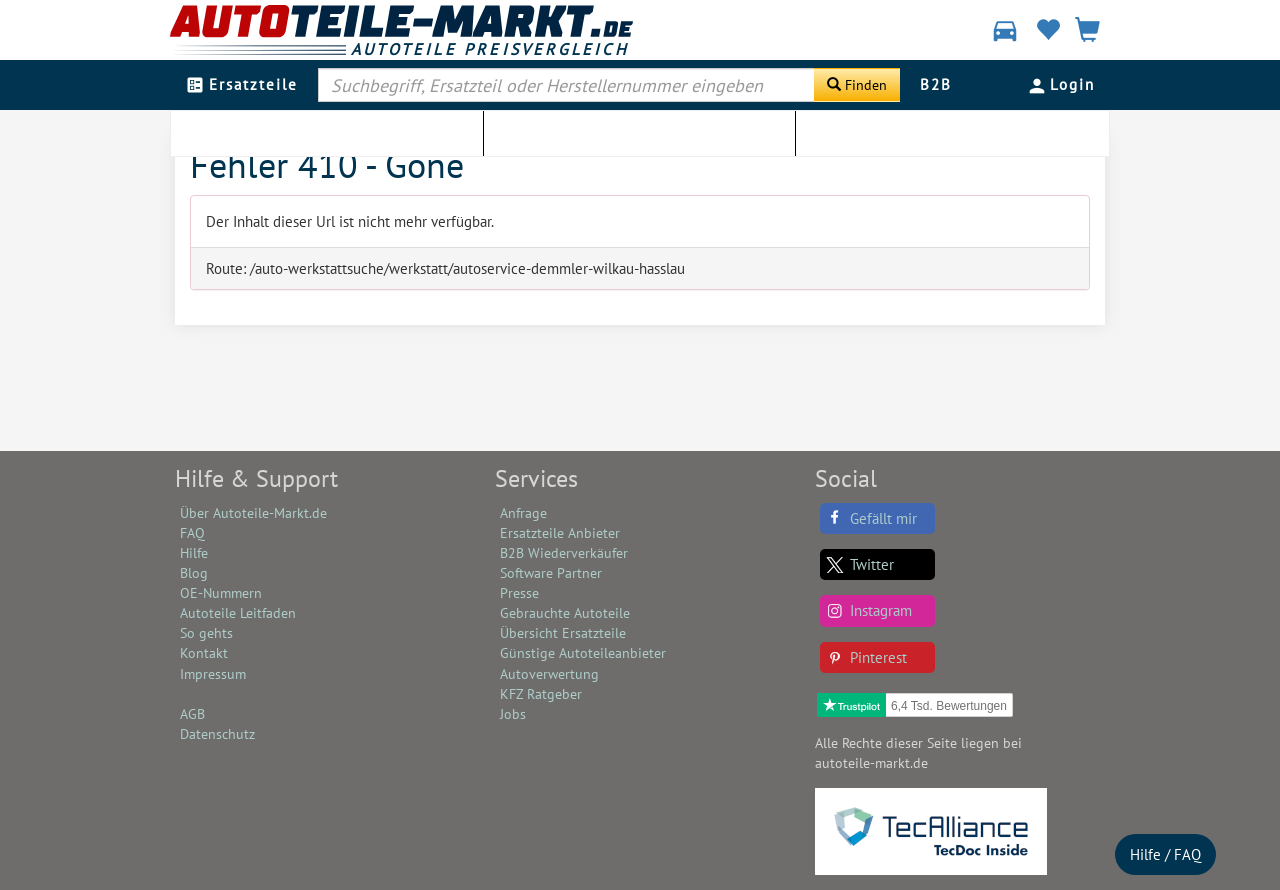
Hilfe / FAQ (1165, 854)
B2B (936, 84)
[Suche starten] (857, 85)
